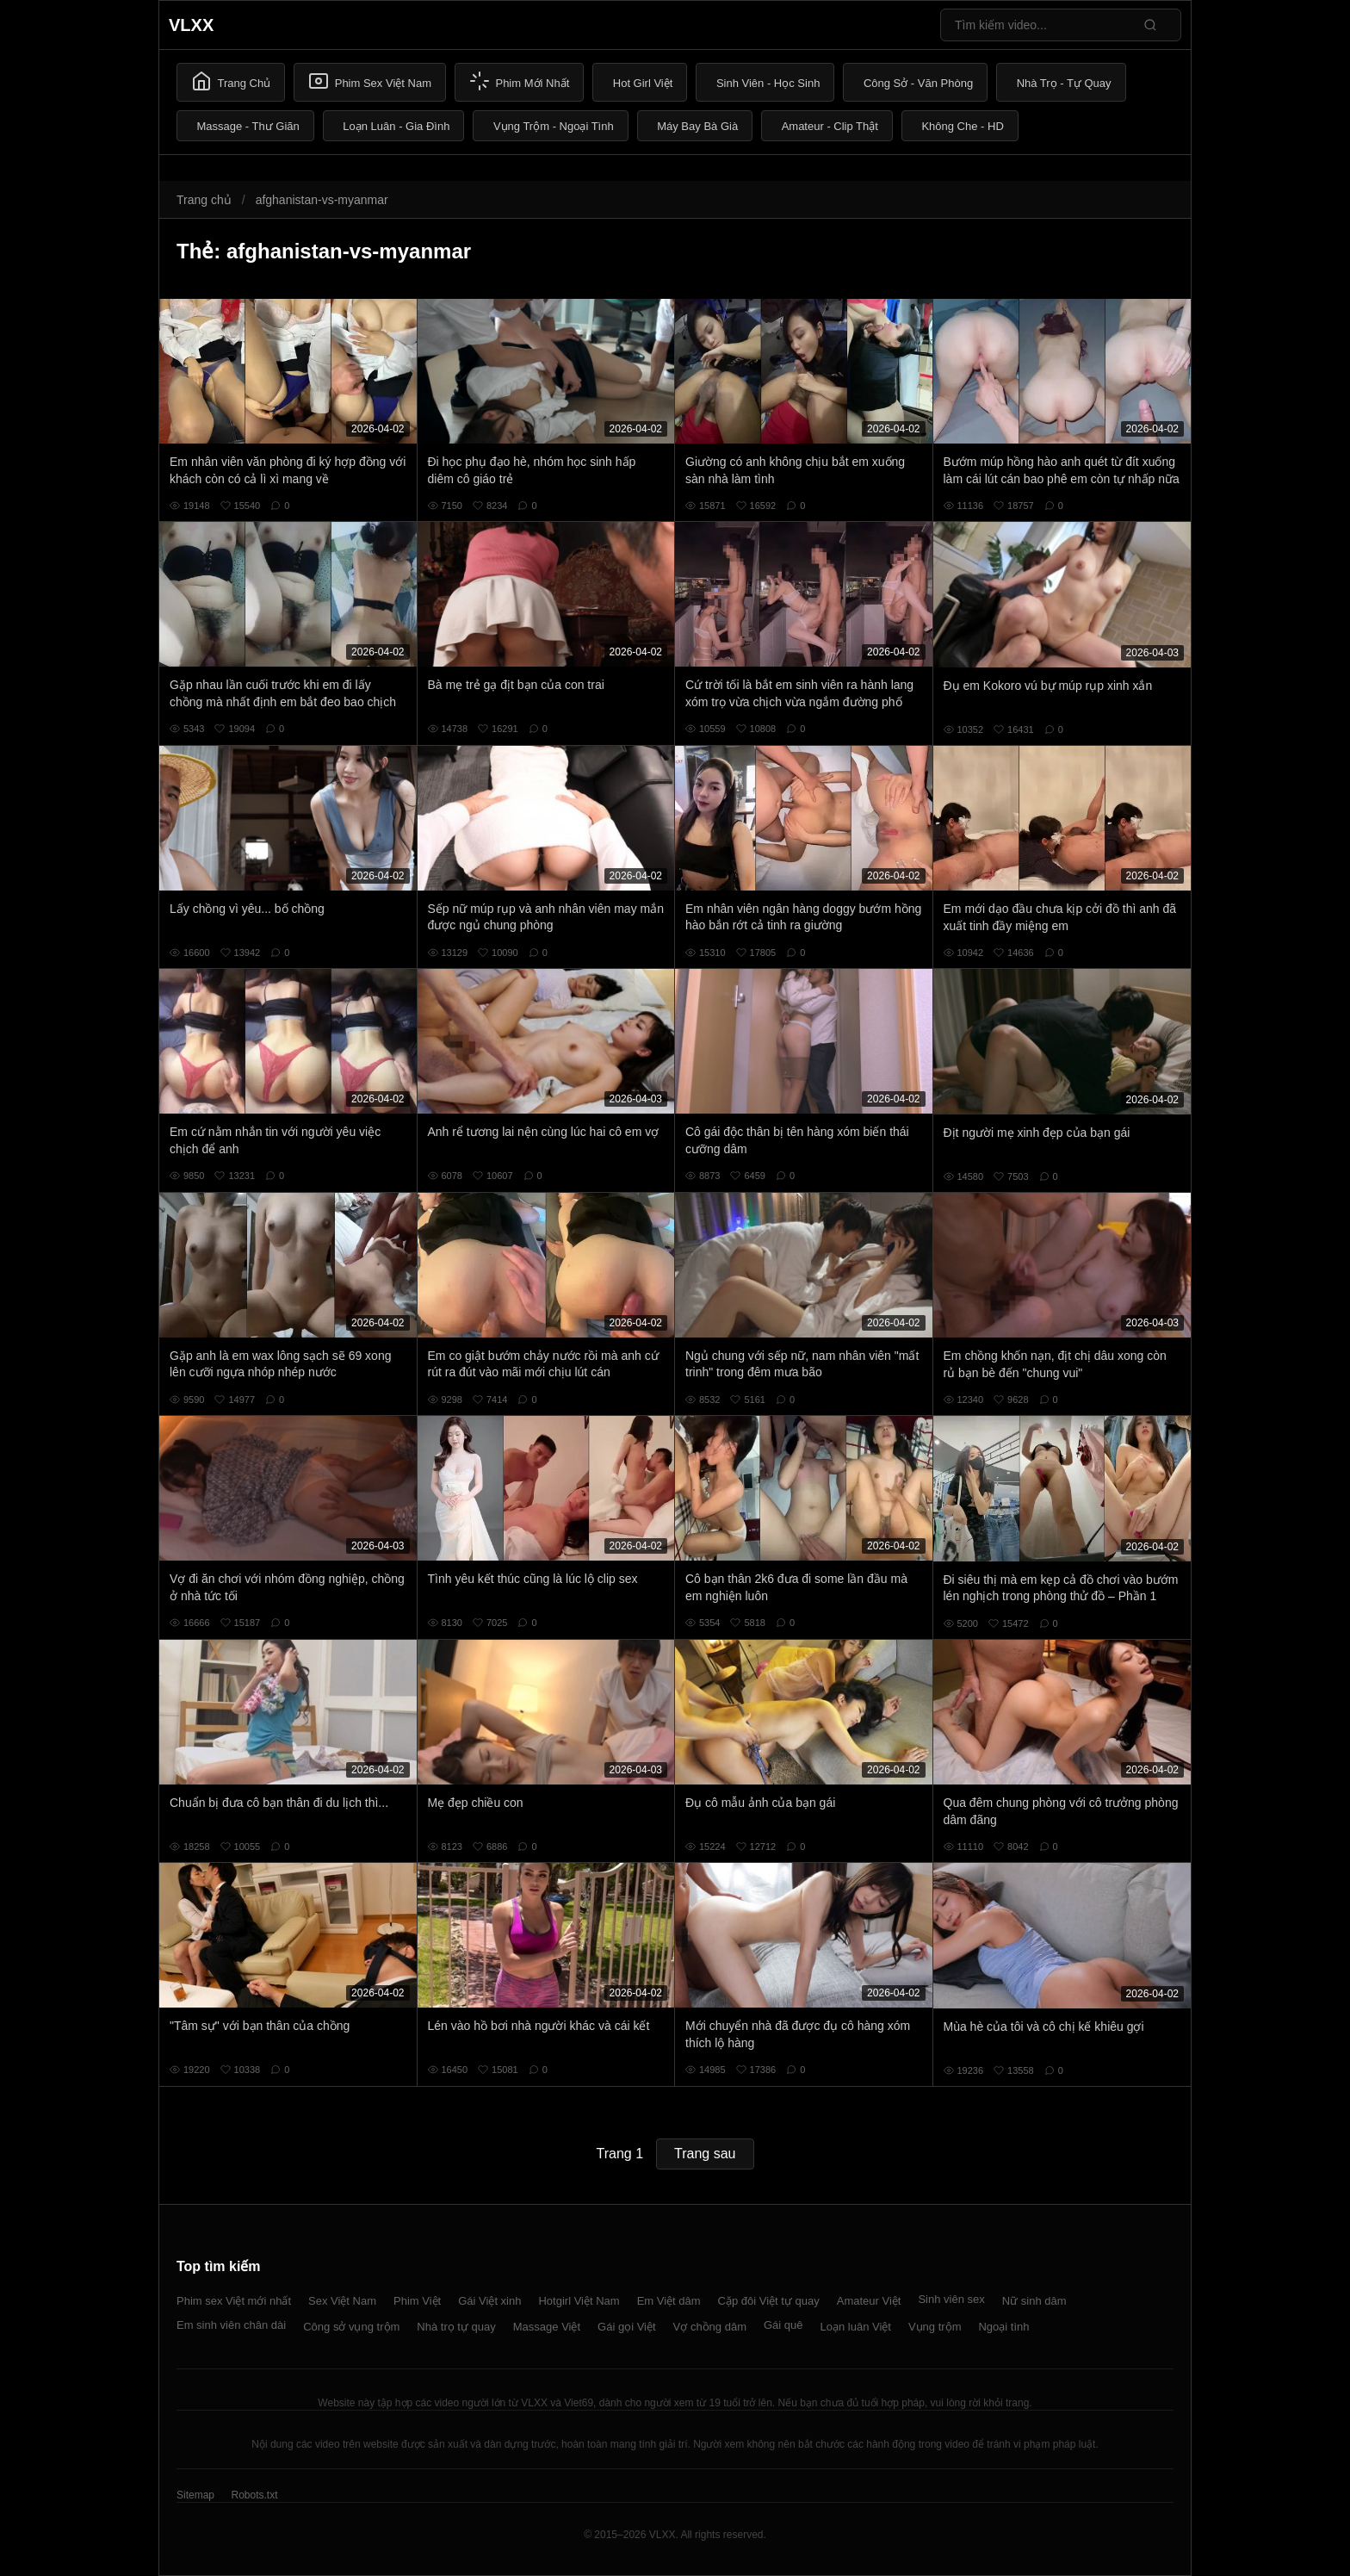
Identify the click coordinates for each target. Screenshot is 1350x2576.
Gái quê (783, 2324)
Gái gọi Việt (627, 2326)
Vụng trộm (935, 2326)
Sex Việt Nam (342, 2300)
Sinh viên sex (951, 2299)
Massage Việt (546, 2326)
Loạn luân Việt (856, 2326)
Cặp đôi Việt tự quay (769, 2300)
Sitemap (195, 2495)
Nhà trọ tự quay (456, 2326)
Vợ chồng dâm (709, 2326)
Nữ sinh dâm (1034, 2300)
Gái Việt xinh (489, 2300)
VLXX (191, 25)
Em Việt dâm (669, 2300)
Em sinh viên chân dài (231, 2324)
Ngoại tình (1003, 2326)
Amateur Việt (869, 2300)
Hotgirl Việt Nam (578, 2300)
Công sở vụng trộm (351, 2326)
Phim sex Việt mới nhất (233, 2300)
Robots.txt (254, 2495)
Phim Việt (417, 2300)
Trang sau (704, 2153)
